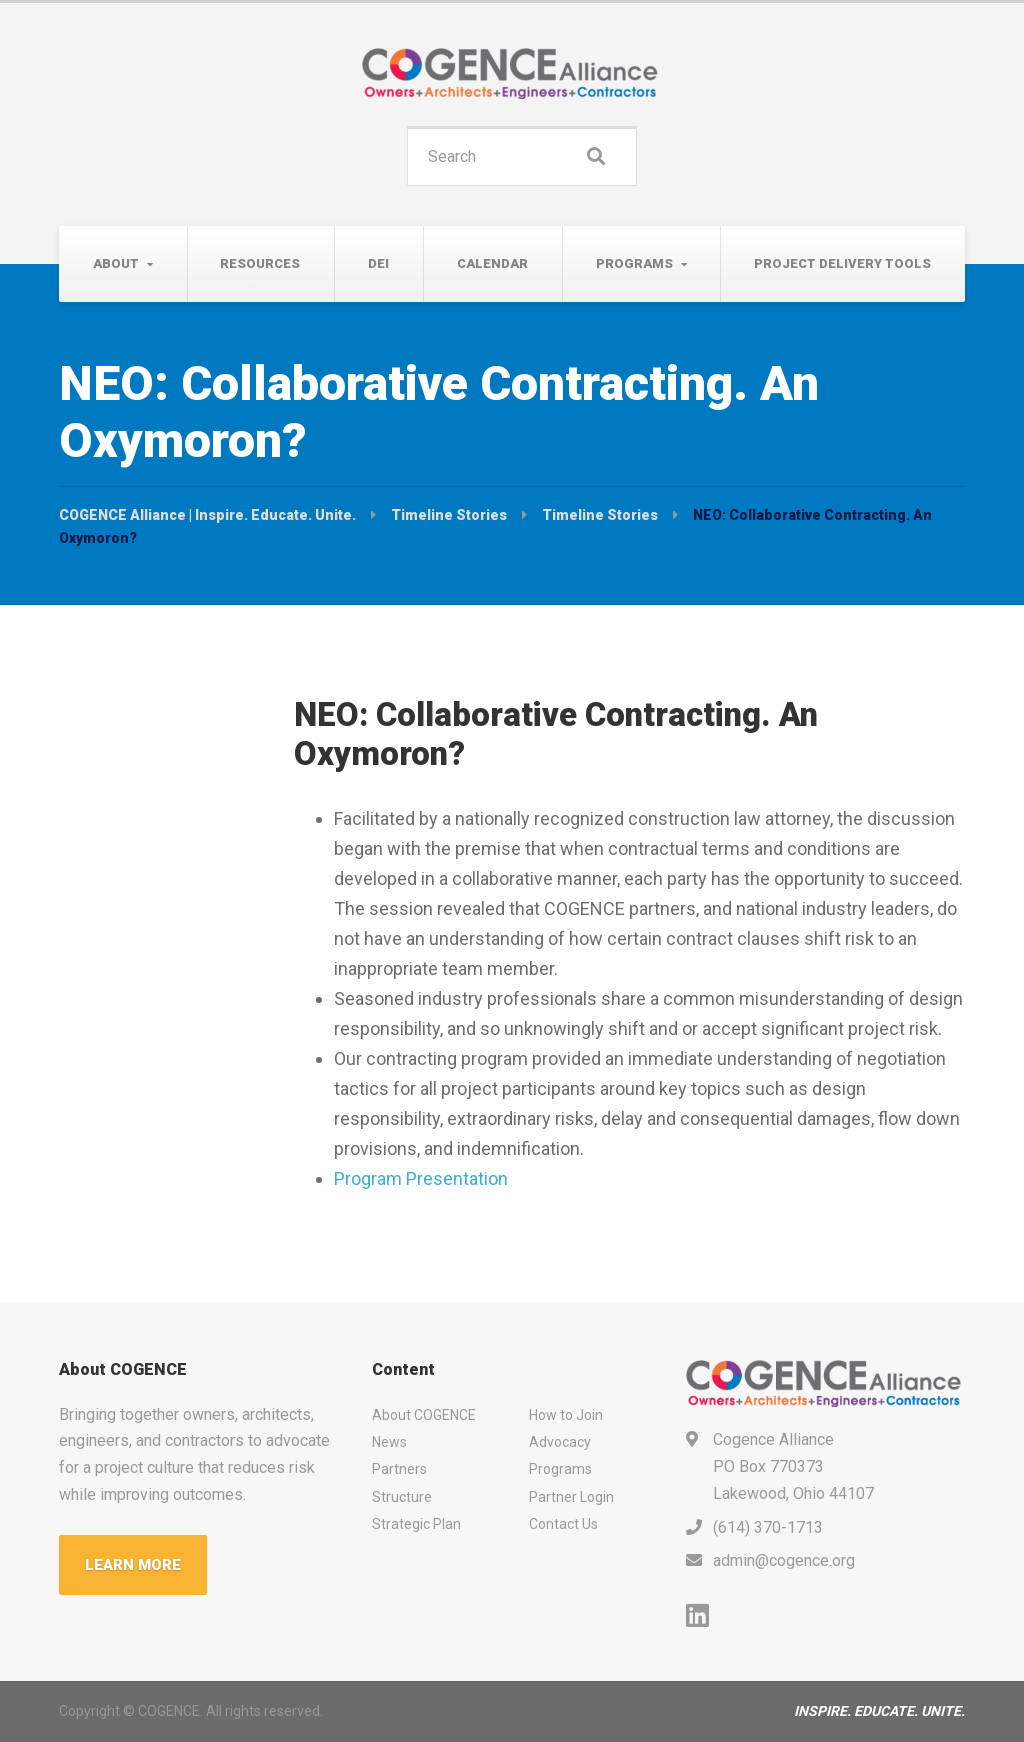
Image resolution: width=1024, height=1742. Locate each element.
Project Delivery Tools (842, 263)
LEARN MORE (133, 1565)
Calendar (492, 263)
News (389, 1442)
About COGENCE (424, 1415)
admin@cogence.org (784, 1560)
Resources (260, 263)
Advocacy (560, 1442)
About (116, 263)
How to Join (566, 1415)
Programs (634, 263)
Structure (402, 1497)
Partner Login (571, 1497)
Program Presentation (421, 1178)
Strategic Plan (416, 1524)
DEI (378, 263)
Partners (399, 1469)
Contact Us (563, 1524)
